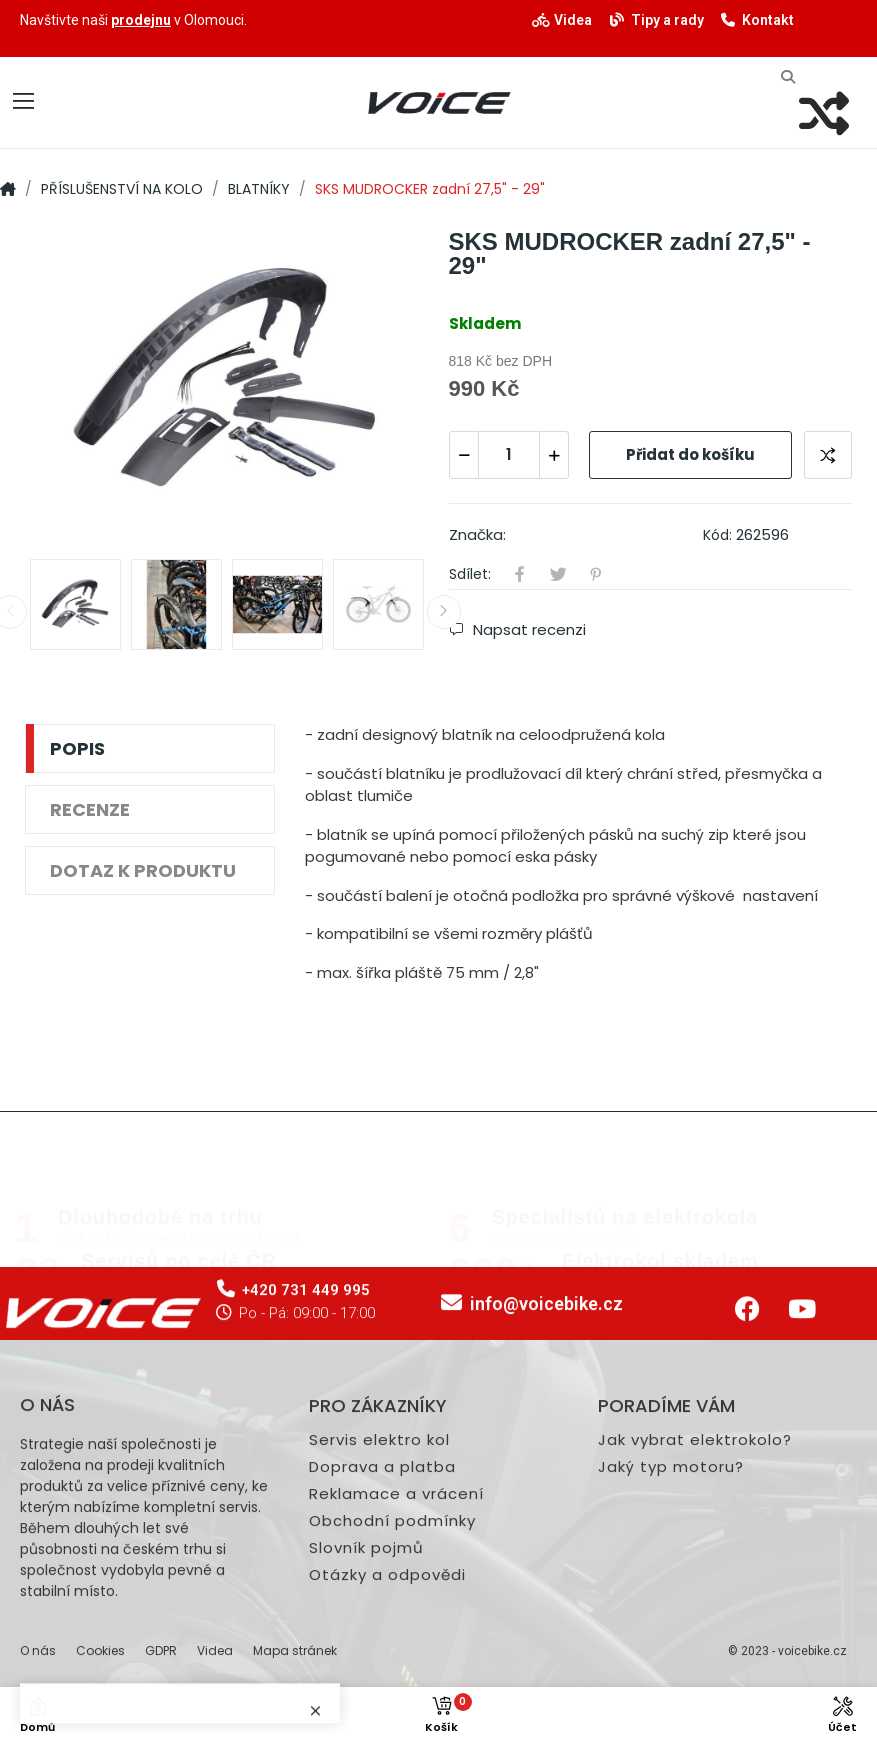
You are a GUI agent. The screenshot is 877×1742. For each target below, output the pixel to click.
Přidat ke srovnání (828, 455)
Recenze (90, 809)
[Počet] (509, 455)
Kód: (717, 535)
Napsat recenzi (527, 630)
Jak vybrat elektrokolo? (695, 1638)
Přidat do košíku (690, 454)
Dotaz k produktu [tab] (143, 870)
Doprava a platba (382, 1665)
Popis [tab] (77, 748)
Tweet (558, 574)
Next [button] (444, 612)
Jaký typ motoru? (671, 1665)
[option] (227, 384)
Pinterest (596, 574)
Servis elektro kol (379, 1638)
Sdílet (520, 574)
